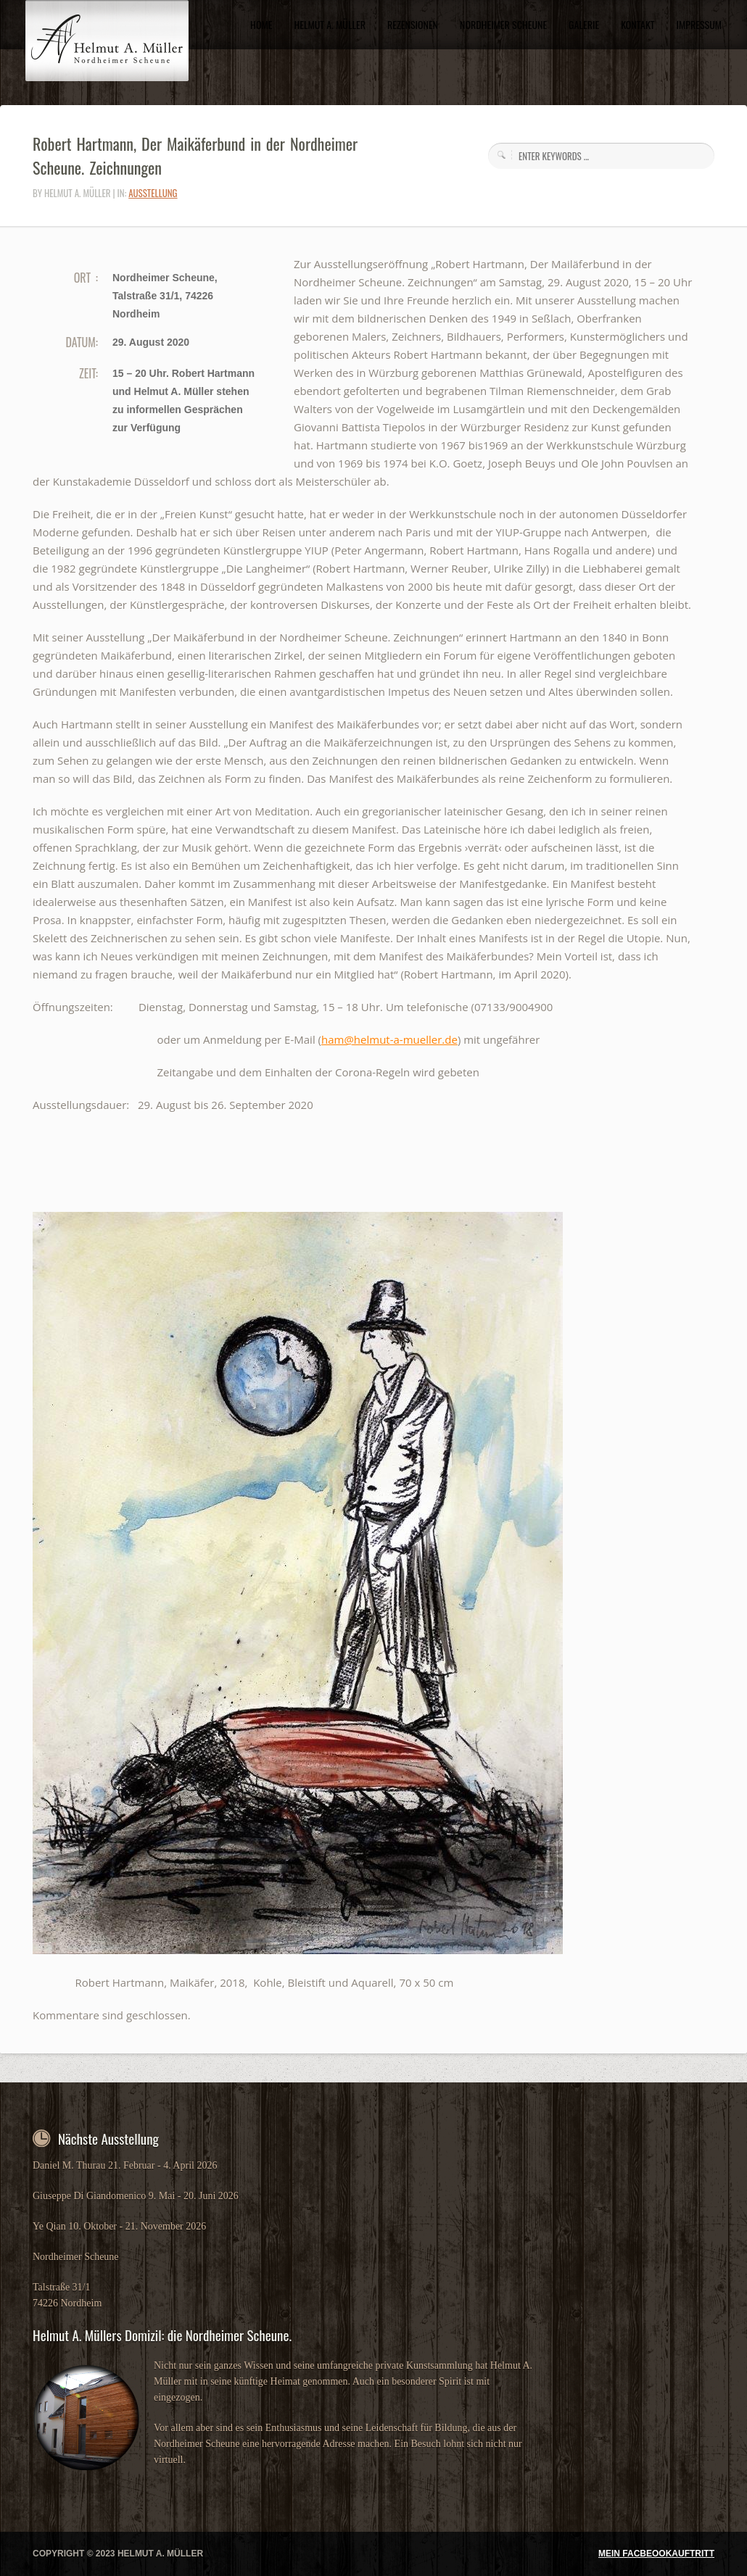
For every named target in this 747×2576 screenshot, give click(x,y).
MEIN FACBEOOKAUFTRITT (656, 2553)
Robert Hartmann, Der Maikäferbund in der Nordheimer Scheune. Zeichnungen (195, 155)
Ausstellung (152, 193)
